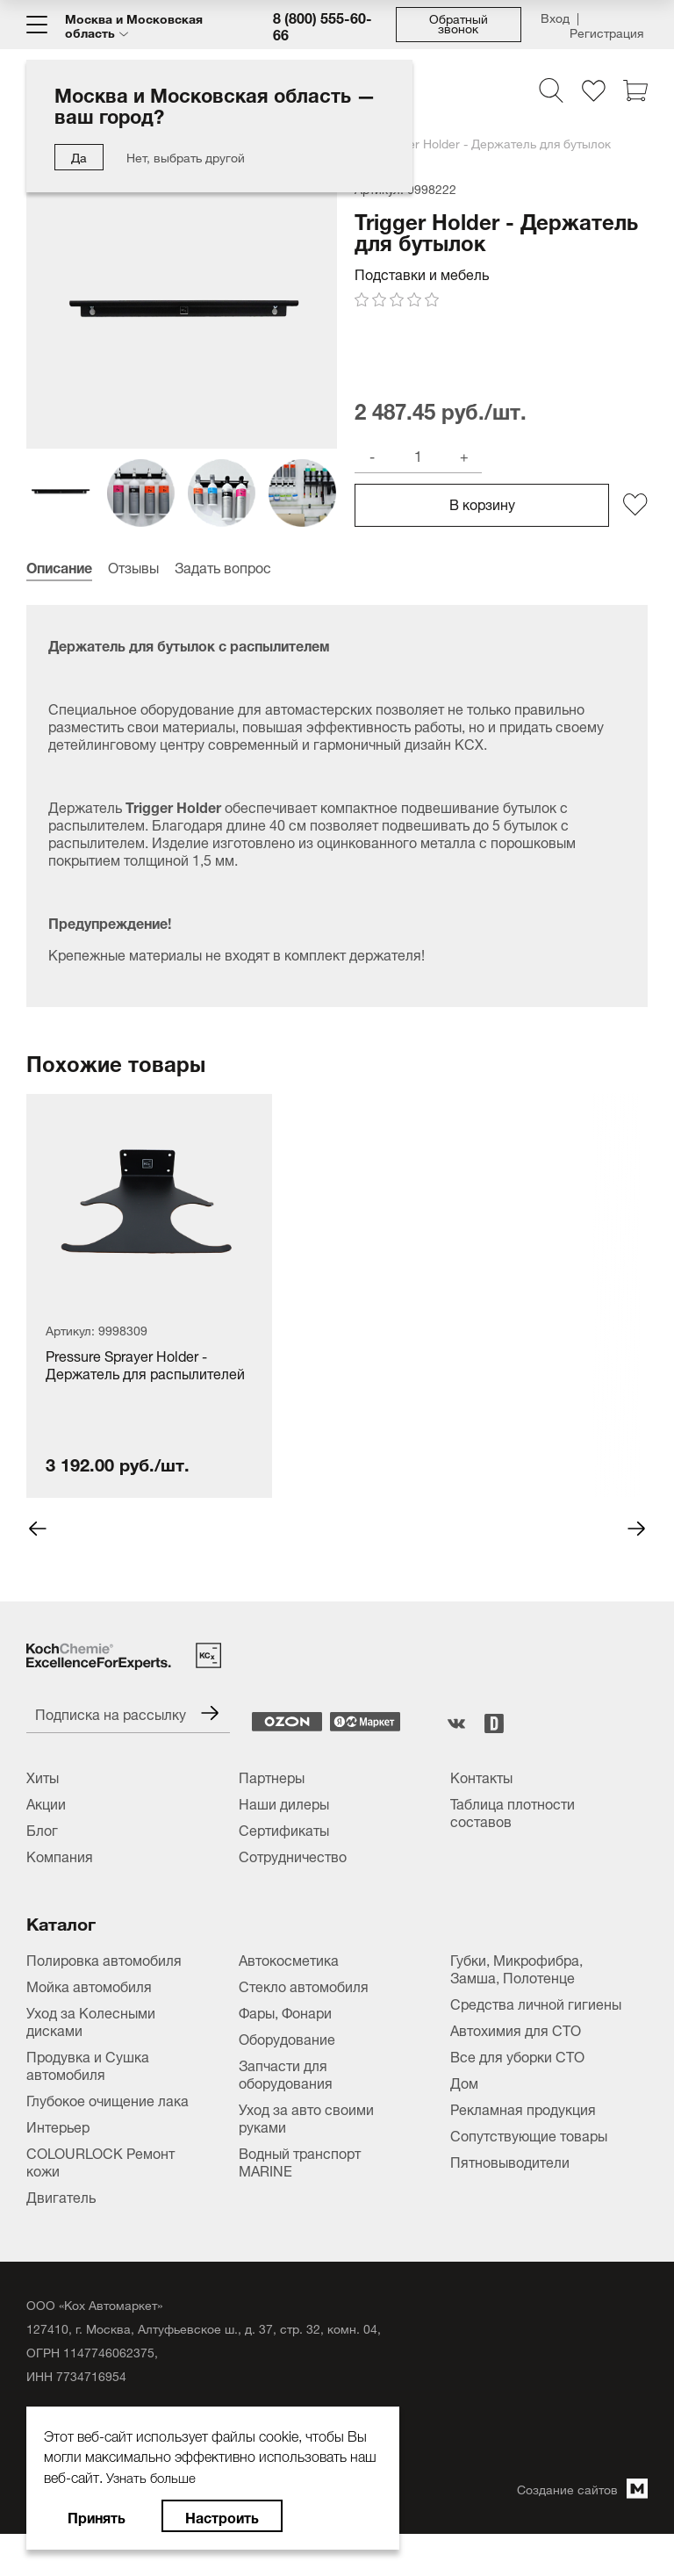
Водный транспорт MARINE (300, 2201)
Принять (96, 2515)
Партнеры (272, 1816)
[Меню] (36, 24)
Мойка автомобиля (89, 2025)
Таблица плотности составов (512, 1852)
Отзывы (133, 606)
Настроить (222, 2515)
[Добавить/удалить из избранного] (635, 544)
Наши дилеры (284, 1843)
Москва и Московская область (134, 25)
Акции (46, 1843)
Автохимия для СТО (515, 2069)
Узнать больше (153, 2476)
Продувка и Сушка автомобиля (87, 2104)
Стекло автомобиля (304, 2025)
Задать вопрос (223, 606)
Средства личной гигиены (535, 2043)
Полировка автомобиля (104, 1999)
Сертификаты (284, 1869)
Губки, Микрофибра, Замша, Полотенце (516, 2008)
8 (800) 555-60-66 (322, 24)
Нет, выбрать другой (185, 156)
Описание (59, 606)
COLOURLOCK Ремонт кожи (100, 2201)
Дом (464, 2122)
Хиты (42, 1816)
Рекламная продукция (523, 2148)
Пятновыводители (510, 2201)
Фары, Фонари (285, 2052)
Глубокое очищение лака (107, 2139)
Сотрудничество (293, 1895)
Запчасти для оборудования (286, 2113)
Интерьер (58, 2166)
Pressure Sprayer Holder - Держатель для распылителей (145, 1405)
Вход (555, 19)
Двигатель (61, 2236)
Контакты (481, 1816)
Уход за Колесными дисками (90, 2061)
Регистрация (606, 29)
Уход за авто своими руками (306, 2157)
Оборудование (287, 2078)
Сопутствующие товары (528, 2175)
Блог (42, 1869)
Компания (59, 1895)
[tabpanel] (149, 1335)
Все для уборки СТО (517, 2096)
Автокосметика (289, 1999)
